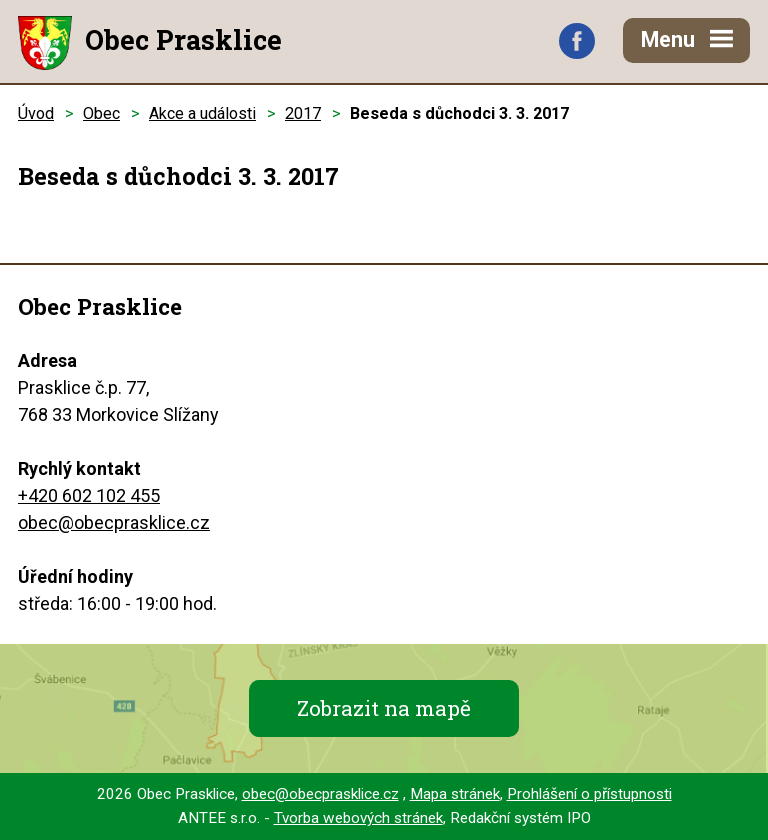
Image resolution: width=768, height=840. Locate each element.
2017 (303, 113)
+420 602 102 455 (89, 495)
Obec (101, 113)
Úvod (36, 113)
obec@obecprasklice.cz (114, 522)
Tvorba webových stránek (358, 818)
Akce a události (202, 113)
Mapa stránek (455, 794)
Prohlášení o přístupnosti (589, 794)
